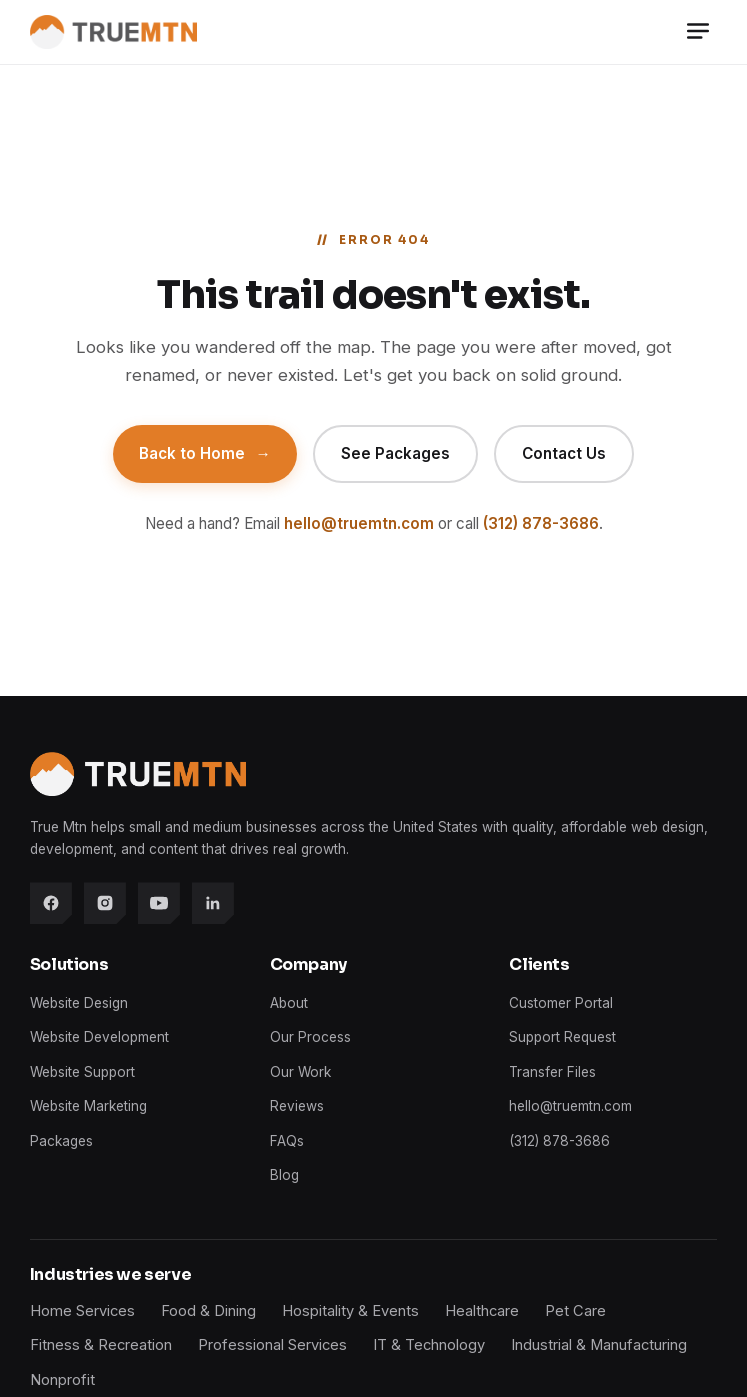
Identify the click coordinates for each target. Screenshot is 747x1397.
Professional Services (272, 1345)
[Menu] (698, 32)
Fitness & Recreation (101, 1345)
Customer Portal (561, 1003)
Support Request (562, 1037)
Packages (61, 1141)
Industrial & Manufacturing (599, 1345)
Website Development (99, 1037)
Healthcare (482, 1311)
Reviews (297, 1106)
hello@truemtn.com (359, 523)
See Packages (395, 453)
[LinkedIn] (213, 903)
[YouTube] (159, 903)
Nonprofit (62, 1380)
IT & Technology (429, 1345)
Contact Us (564, 453)
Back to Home (204, 453)
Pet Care (575, 1311)
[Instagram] (105, 903)
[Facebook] (51, 903)
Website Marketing (88, 1106)
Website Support (82, 1072)
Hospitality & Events (350, 1311)
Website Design (79, 1003)
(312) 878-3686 (541, 523)
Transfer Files (552, 1072)
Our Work (300, 1072)
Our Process (310, 1037)
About (289, 1003)
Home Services (82, 1311)
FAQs (287, 1141)
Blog (284, 1175)
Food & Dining (208, 1311)
